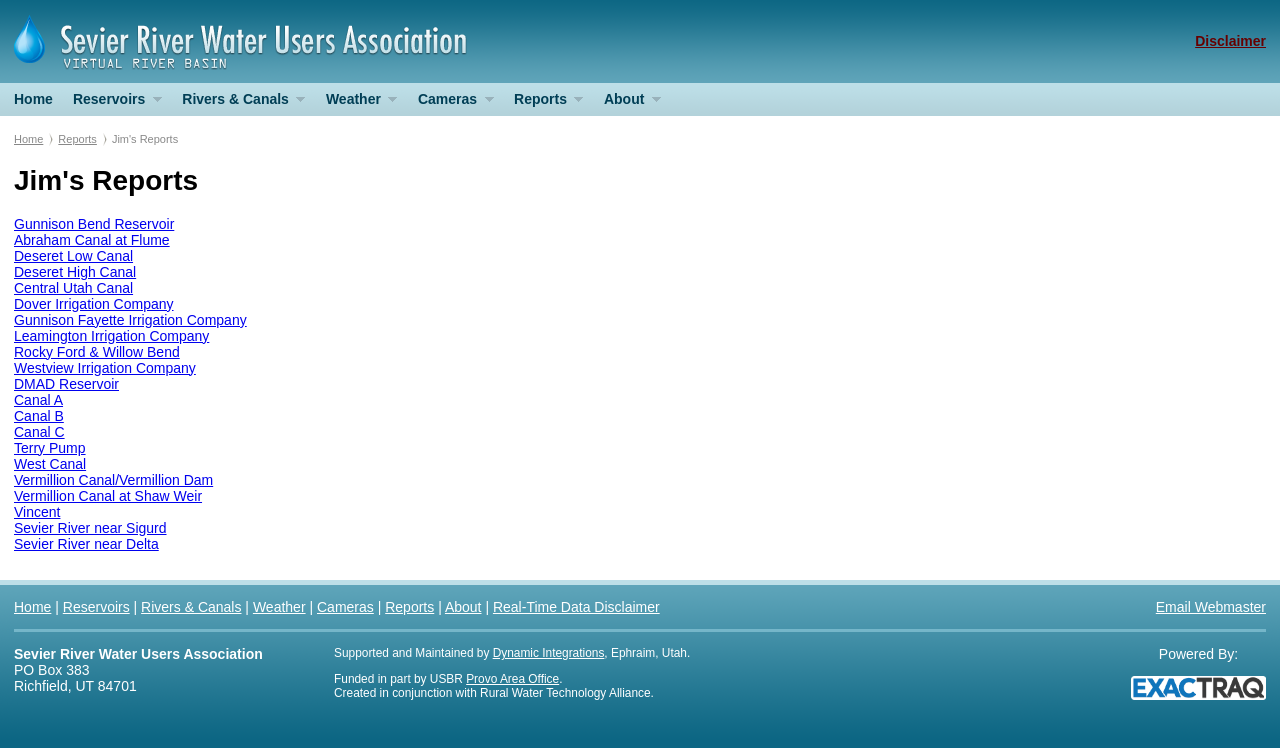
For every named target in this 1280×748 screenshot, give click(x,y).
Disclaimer (1230, 41)
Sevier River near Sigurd (90, 528)
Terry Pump (50, 448)
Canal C (39, 432)
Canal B (39, 416)
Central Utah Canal (73, 288)
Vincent (37, 512)
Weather (356, 103)
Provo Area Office (512, 679)
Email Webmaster (1211, 607)
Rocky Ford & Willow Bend (97, 352)
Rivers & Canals (238, 103)
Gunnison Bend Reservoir (94, 224)
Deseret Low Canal (73, 256)
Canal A (38, 400)
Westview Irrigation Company (105, 368)
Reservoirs (112, 103)
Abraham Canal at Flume (92, 240)
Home (33, 99)
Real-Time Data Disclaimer (576, 607)
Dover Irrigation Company (94, 304)
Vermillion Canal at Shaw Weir (108, 496)
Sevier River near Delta (86, 544)
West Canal (50, 464)
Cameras (451, 103)
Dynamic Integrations (549, 653)
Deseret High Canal (75, 272)
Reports (543, 103)
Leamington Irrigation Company (111, 336)
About (627, 103)
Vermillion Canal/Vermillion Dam (113, 480)
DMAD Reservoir (66, 384)
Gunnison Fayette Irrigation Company (130, 320)
